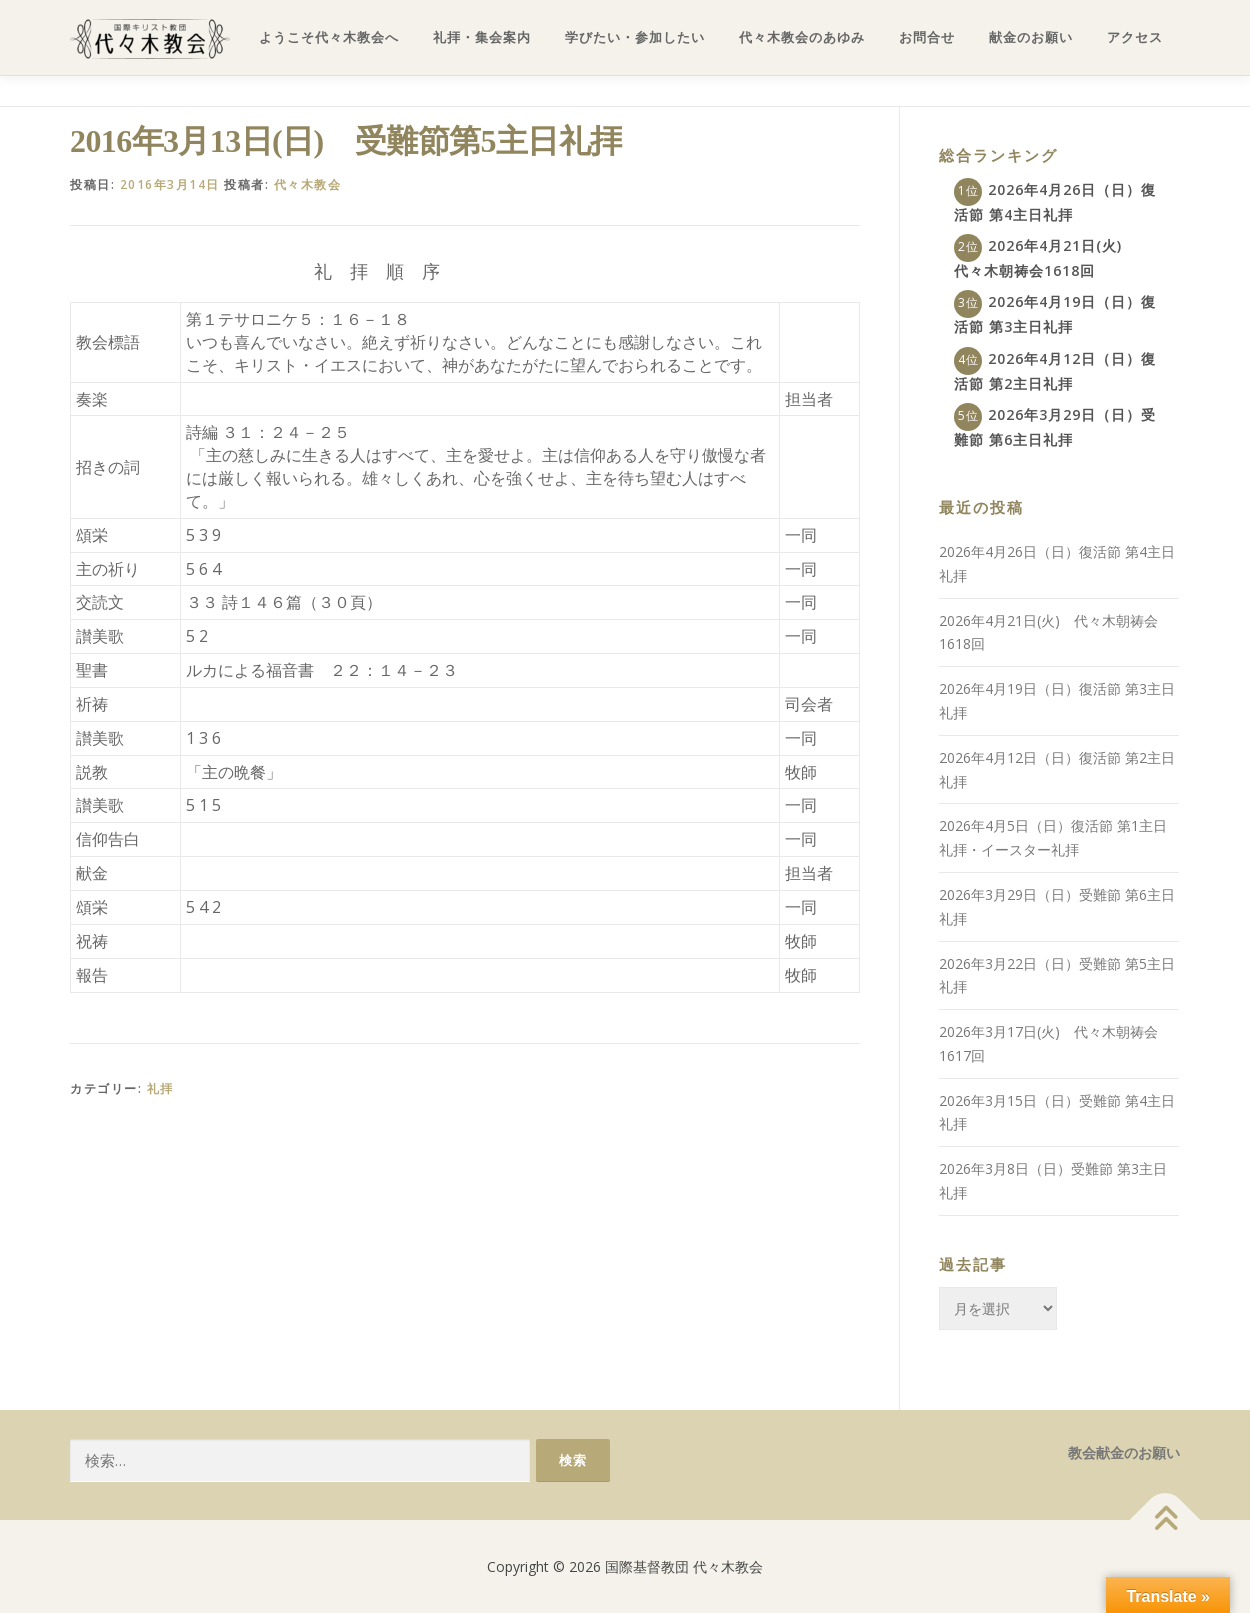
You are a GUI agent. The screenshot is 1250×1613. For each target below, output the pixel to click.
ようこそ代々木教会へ (329, 37)
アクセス (1135, 37)
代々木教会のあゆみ (802, 37)
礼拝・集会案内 (482, 37)
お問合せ (927, 37)
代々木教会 (308, 184)
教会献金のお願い (1124, 1452)
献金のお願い (1031, 37)
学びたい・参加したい (635, 37)
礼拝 (160, 1088)
